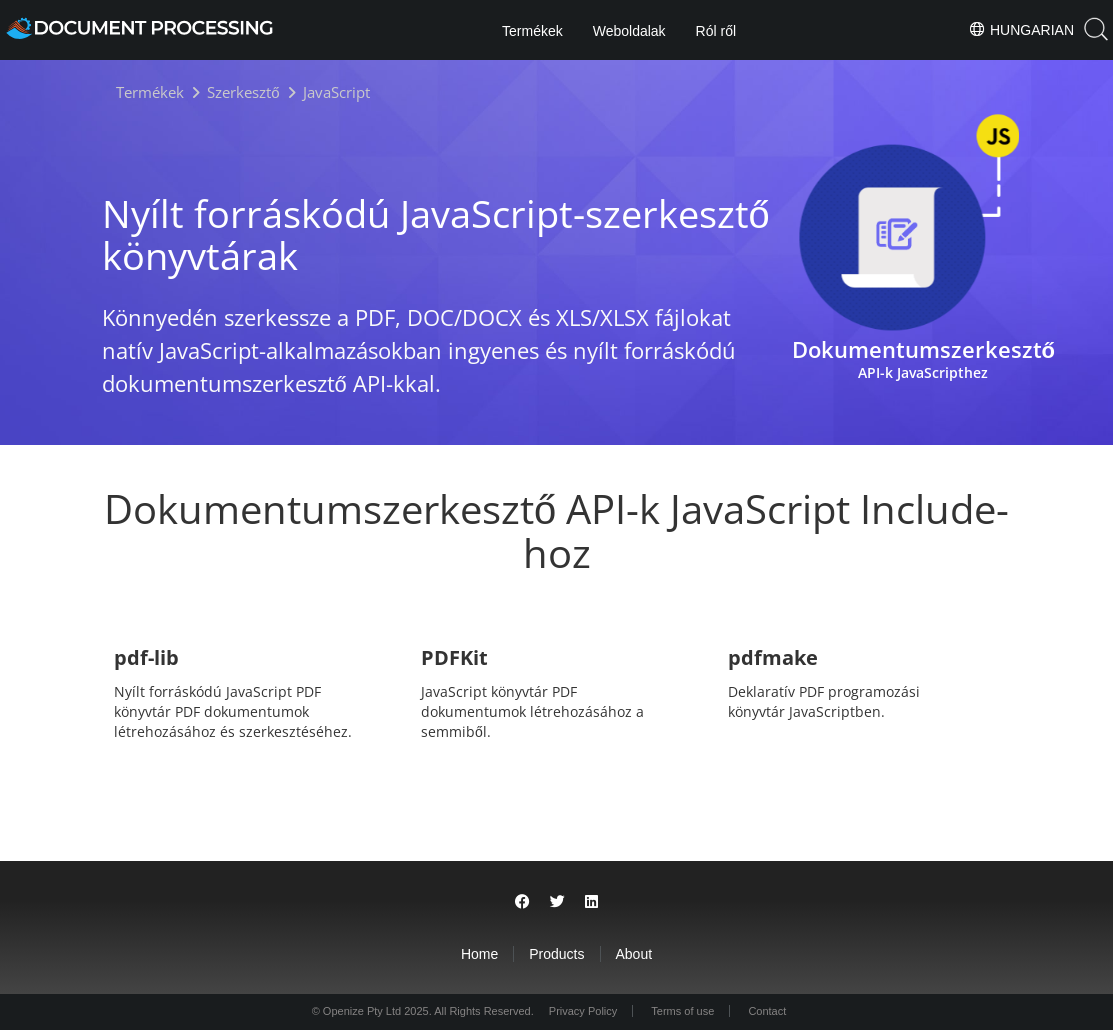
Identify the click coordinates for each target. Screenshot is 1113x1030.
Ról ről (716, 31)
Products (556, 954)
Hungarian (1021, 29)
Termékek (532, 31)
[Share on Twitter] (557, 901)
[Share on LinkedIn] (591, 901)
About (634, 954)
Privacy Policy (583, 1011)
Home (479, 954)
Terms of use (682, 1011)
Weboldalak (629, 31)
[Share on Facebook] (522, 901)
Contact (767, 1011)
